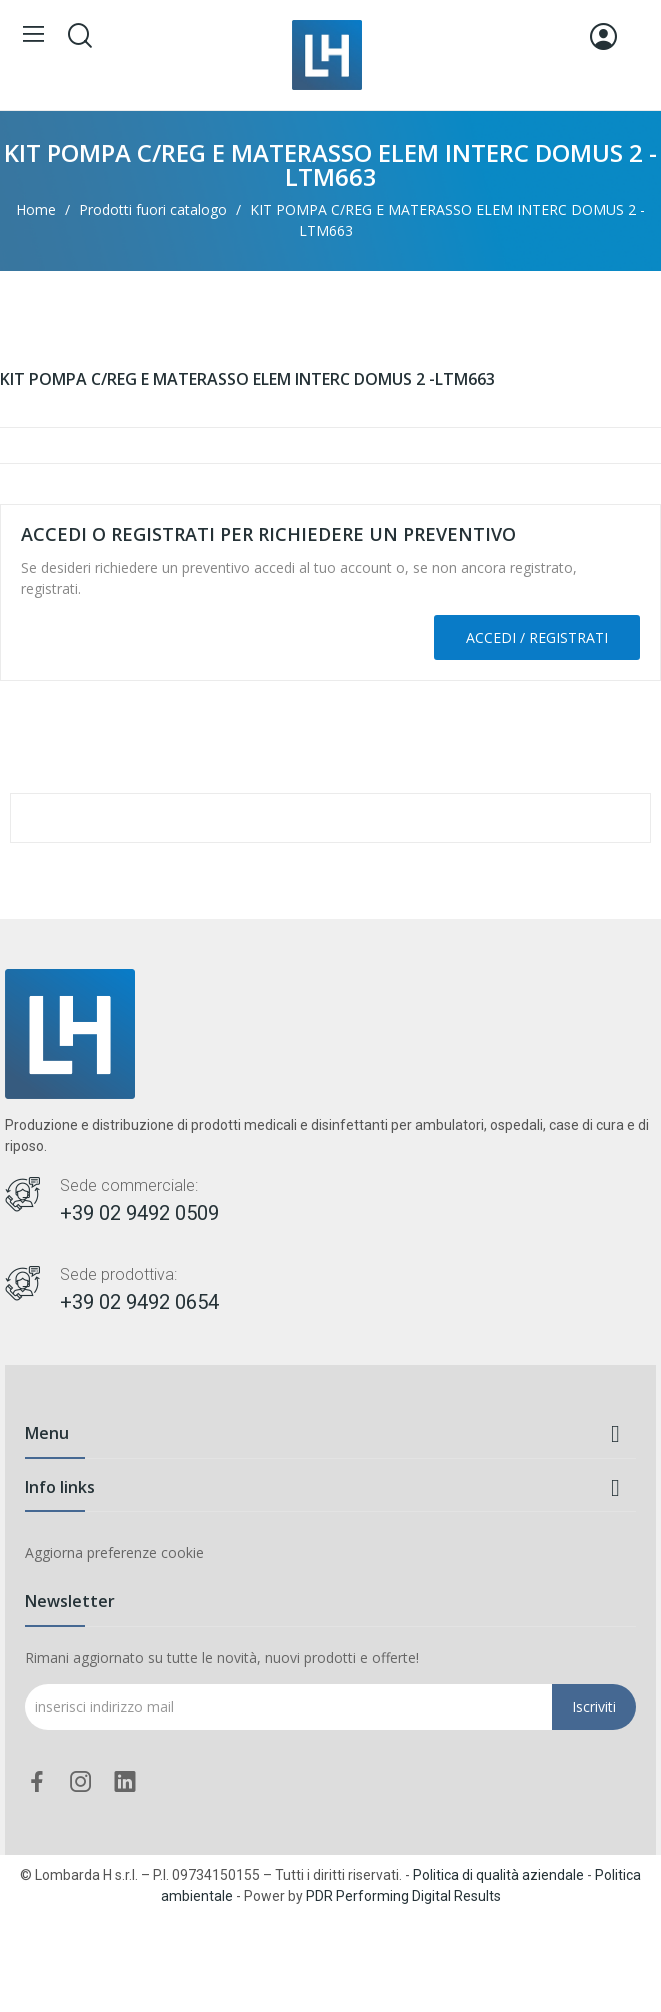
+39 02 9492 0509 (139, 1213)
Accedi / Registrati (537, 637)
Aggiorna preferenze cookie (114, 1552)
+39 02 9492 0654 (139, 1302)
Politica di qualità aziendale (498, 1875)
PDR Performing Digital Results (403, 1896)
